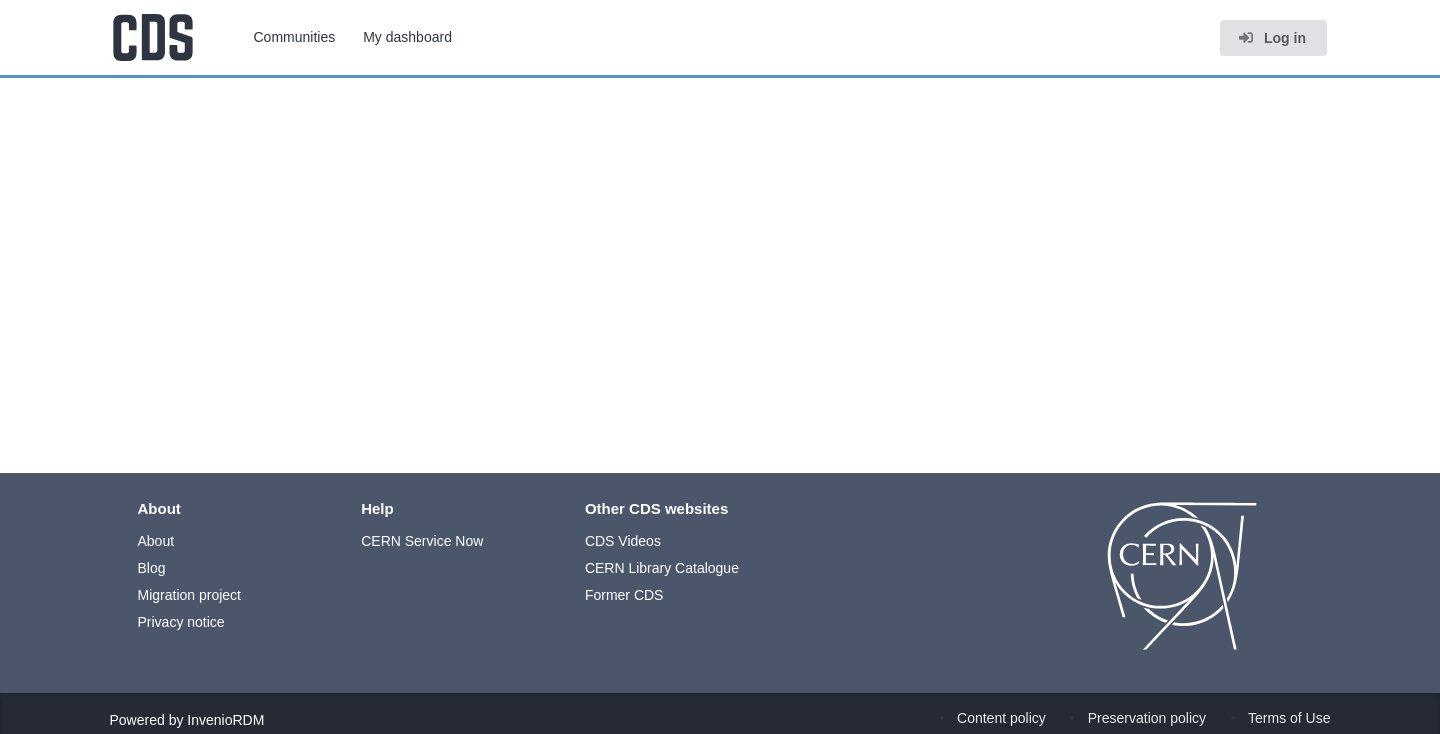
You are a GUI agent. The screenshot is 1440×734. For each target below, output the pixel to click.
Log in (1272, 38)
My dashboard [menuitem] (407, 37)
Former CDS (624, 595)
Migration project (190, 595)
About (156, 541)
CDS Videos (623, 541)
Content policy (1001, 718)
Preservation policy (1147, 718)
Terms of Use (1289, 718)
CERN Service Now (422, 541)
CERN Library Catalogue (662, 568)
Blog (152, 568)
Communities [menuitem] (295, 37)
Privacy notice (181, 622)
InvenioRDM (225, 720)
